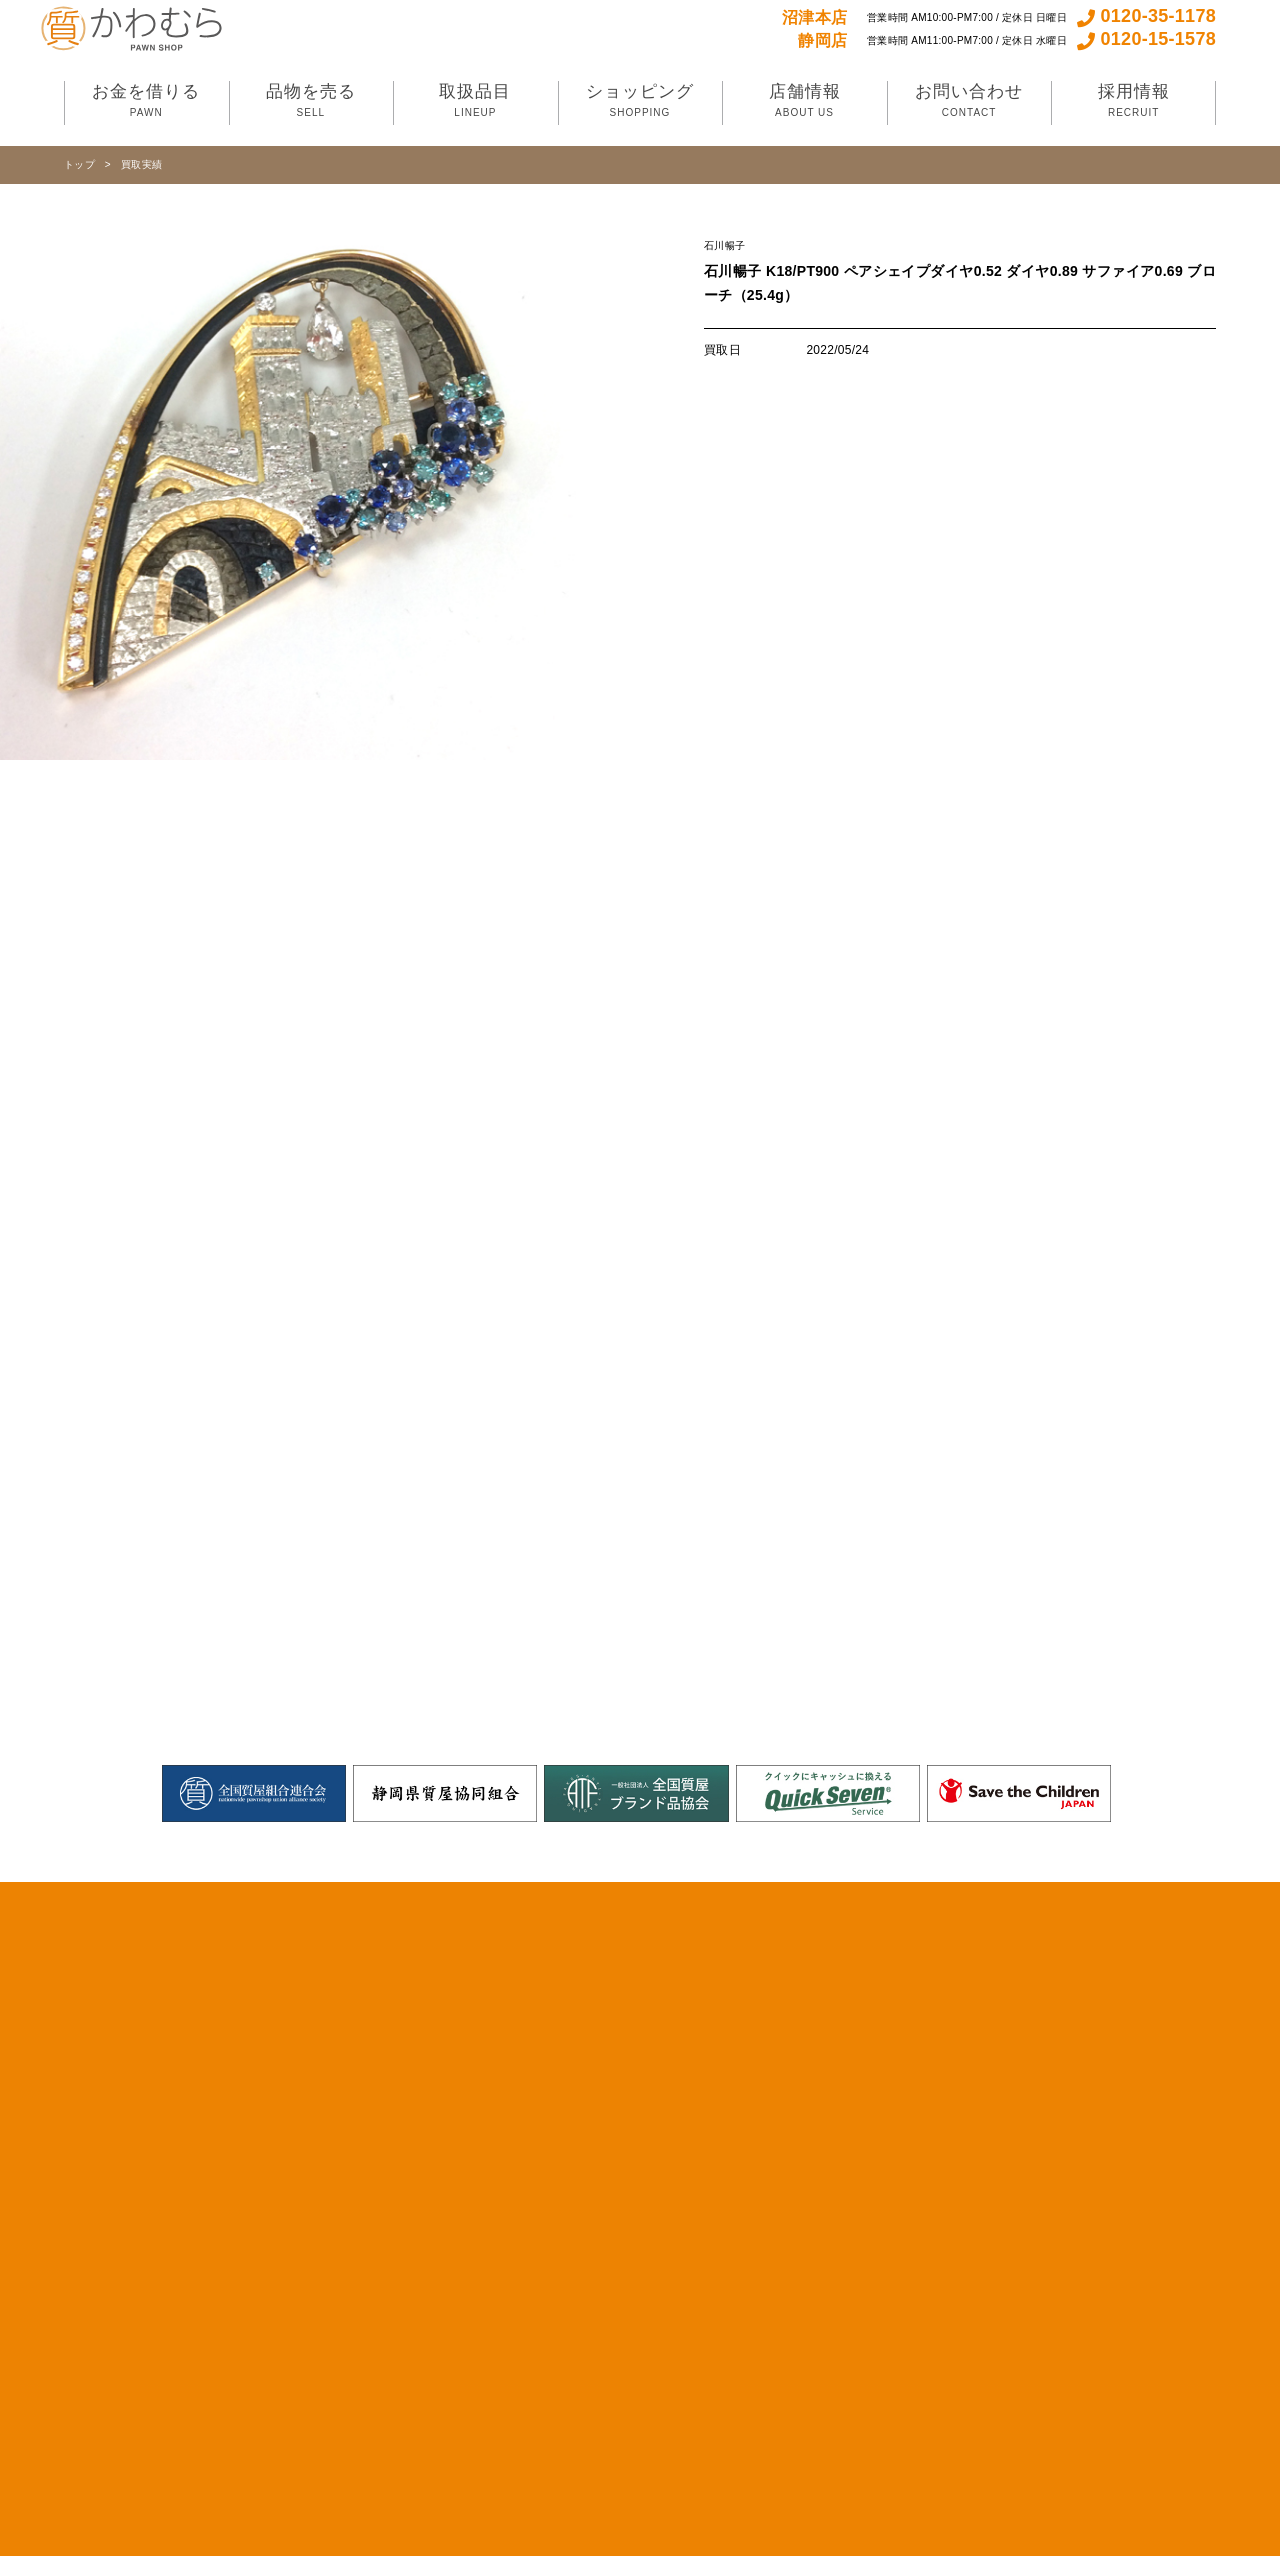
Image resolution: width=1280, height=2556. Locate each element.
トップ (79, 164)
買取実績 (141, 164)
